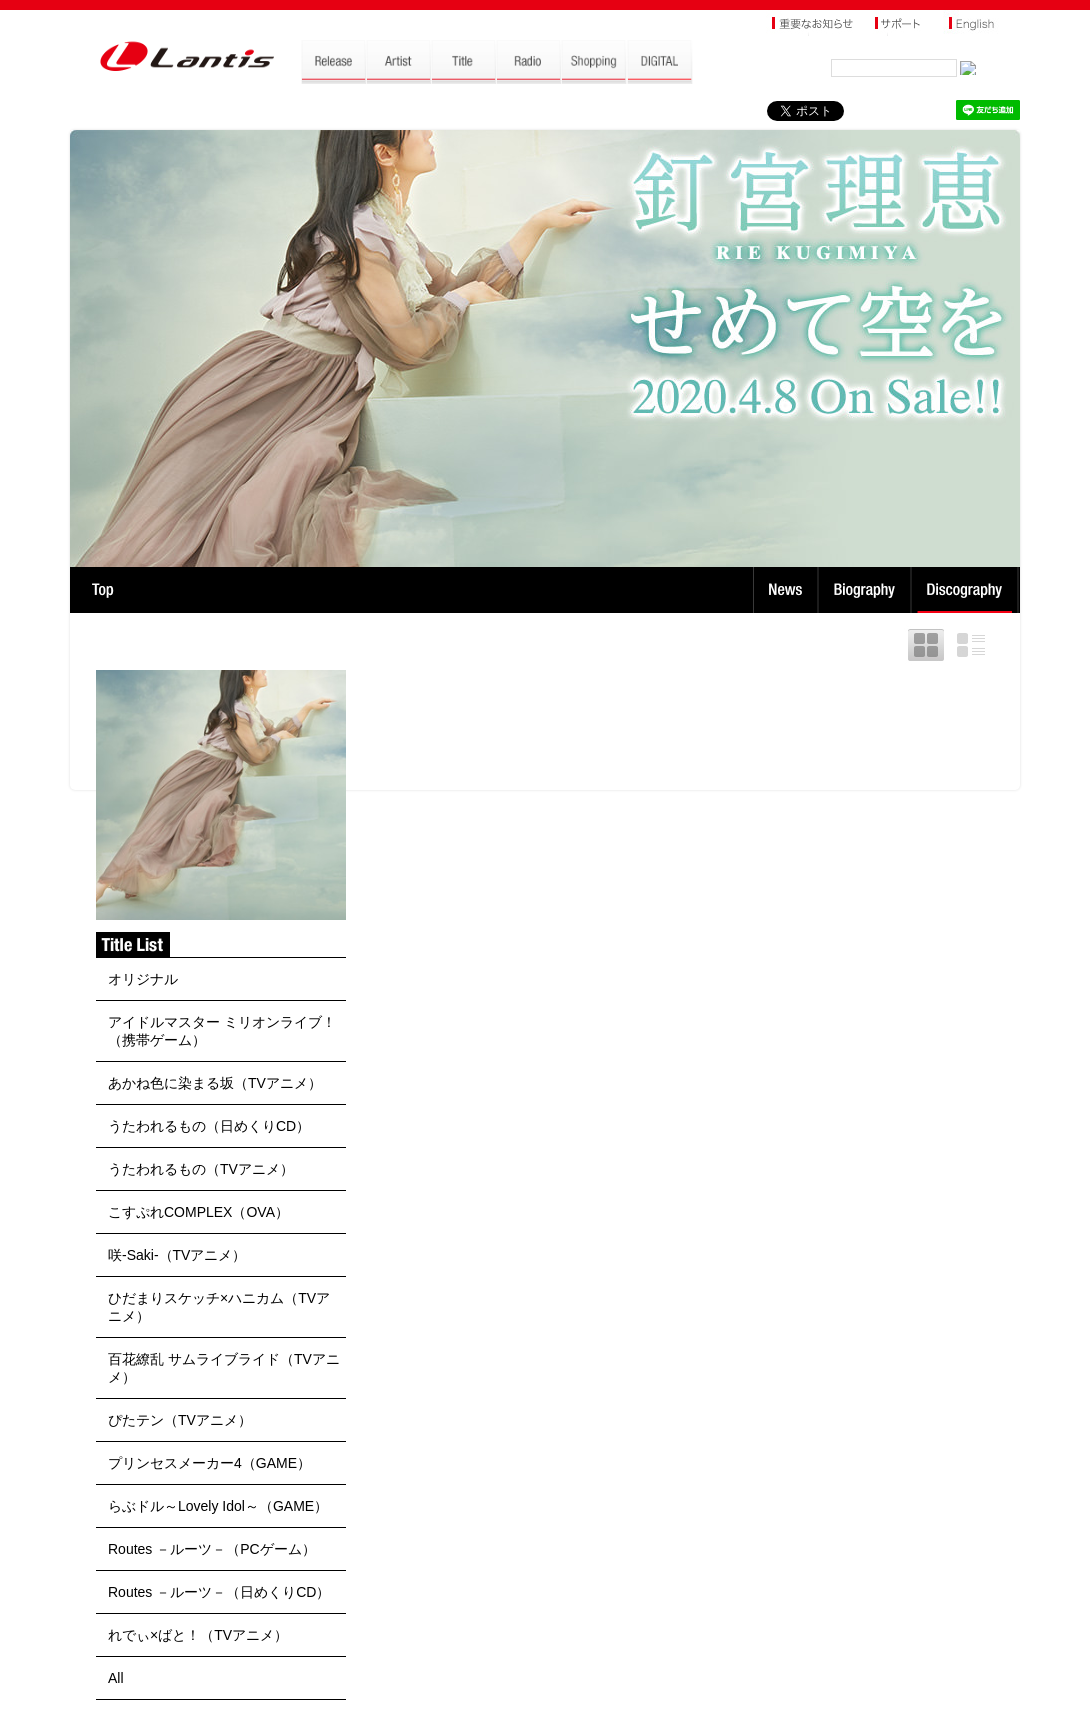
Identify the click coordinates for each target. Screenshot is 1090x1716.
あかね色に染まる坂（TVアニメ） (215, 1083)
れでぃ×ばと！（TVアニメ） (198, 1635)
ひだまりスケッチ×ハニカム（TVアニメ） (219, 1307)
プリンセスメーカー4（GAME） (209, 1463)
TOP (102, 590)
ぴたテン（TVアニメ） (180, 1420)
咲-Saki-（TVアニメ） (177, 1255)
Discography (966, 590)
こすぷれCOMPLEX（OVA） (198, 1212)
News (785, 590)
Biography (866, 590)
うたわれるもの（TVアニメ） (201, 1169)
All (116, 1678)
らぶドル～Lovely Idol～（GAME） (218, 1506)
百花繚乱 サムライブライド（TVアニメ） (224, 1368)
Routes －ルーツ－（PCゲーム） (212, 1549)
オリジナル (143, 979)
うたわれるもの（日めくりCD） (209, 1126)
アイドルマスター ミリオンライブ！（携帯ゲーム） (222, 1031)
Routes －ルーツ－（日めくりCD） (219, 1592)
